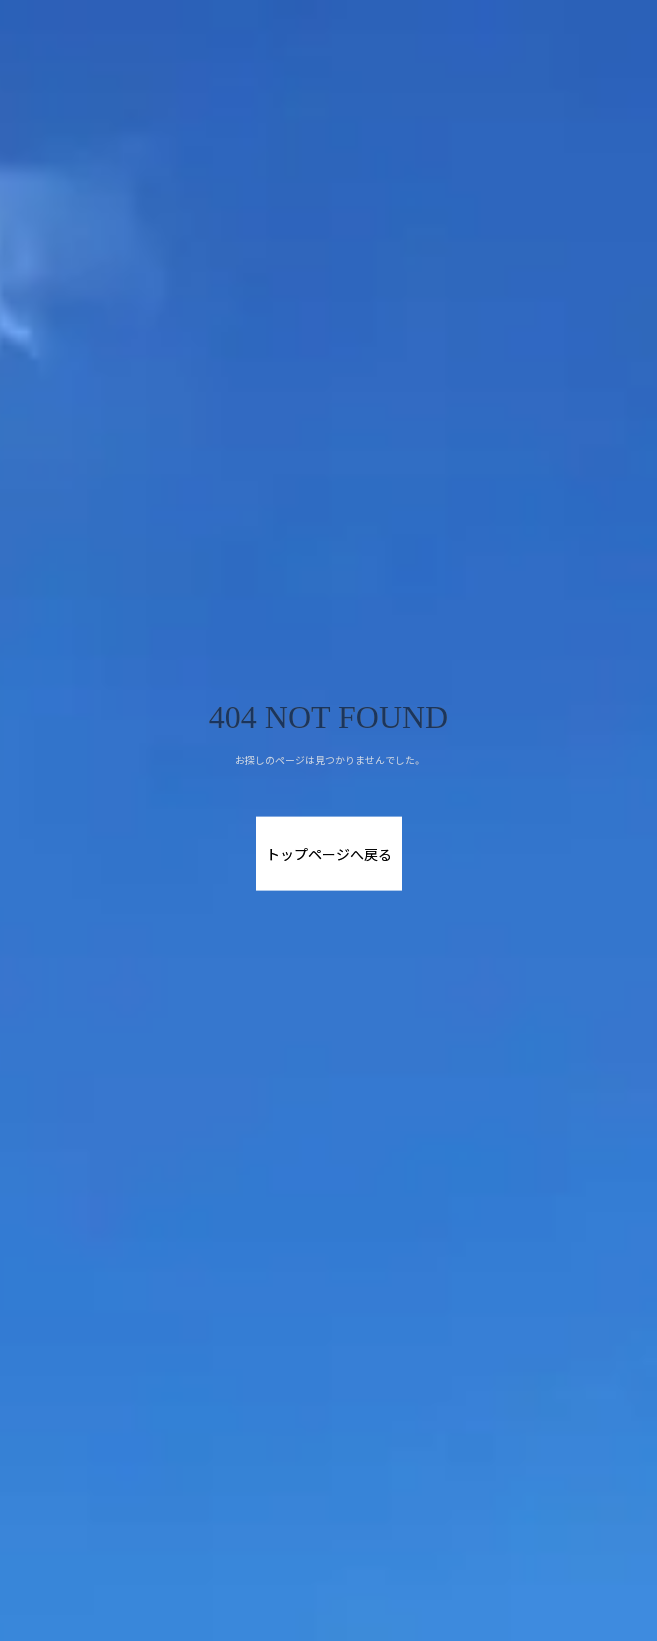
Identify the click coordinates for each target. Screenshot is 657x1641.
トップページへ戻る (329, 854)
